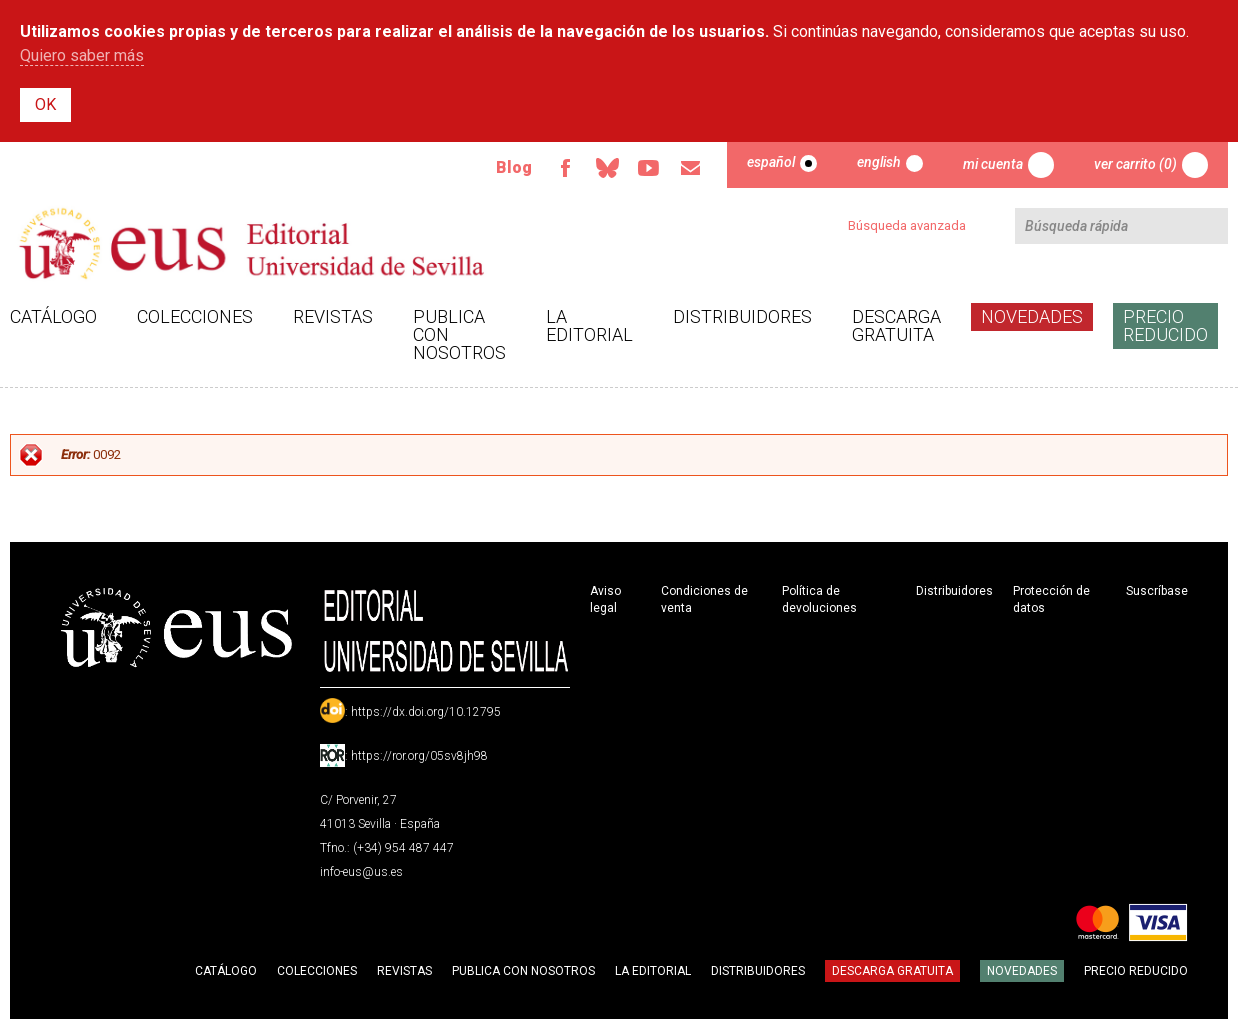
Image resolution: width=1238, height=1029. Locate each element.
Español (771, 162)
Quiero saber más (82, 55)
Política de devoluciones (819, 599)
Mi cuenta (993, 164)
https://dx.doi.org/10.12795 (426, 712)
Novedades (1032, 316)
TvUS (649, 168)
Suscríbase (1157, 591)
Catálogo (53, 316)
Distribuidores (742, 316)
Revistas (333, 316)
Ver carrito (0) (1135, 164)
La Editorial (589, 325)
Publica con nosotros (459, 334)
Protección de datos (1051, 599)
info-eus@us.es (361, 872)
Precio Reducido (1165, 325)
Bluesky (607, 168)
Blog (514, 167)
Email (691, 168)
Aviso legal (605, 599)
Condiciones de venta (704, 599)
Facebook (565, 168)
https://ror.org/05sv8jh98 (419, 756)
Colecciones (195, 316)
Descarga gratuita (896, 325)
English (879, 162)
